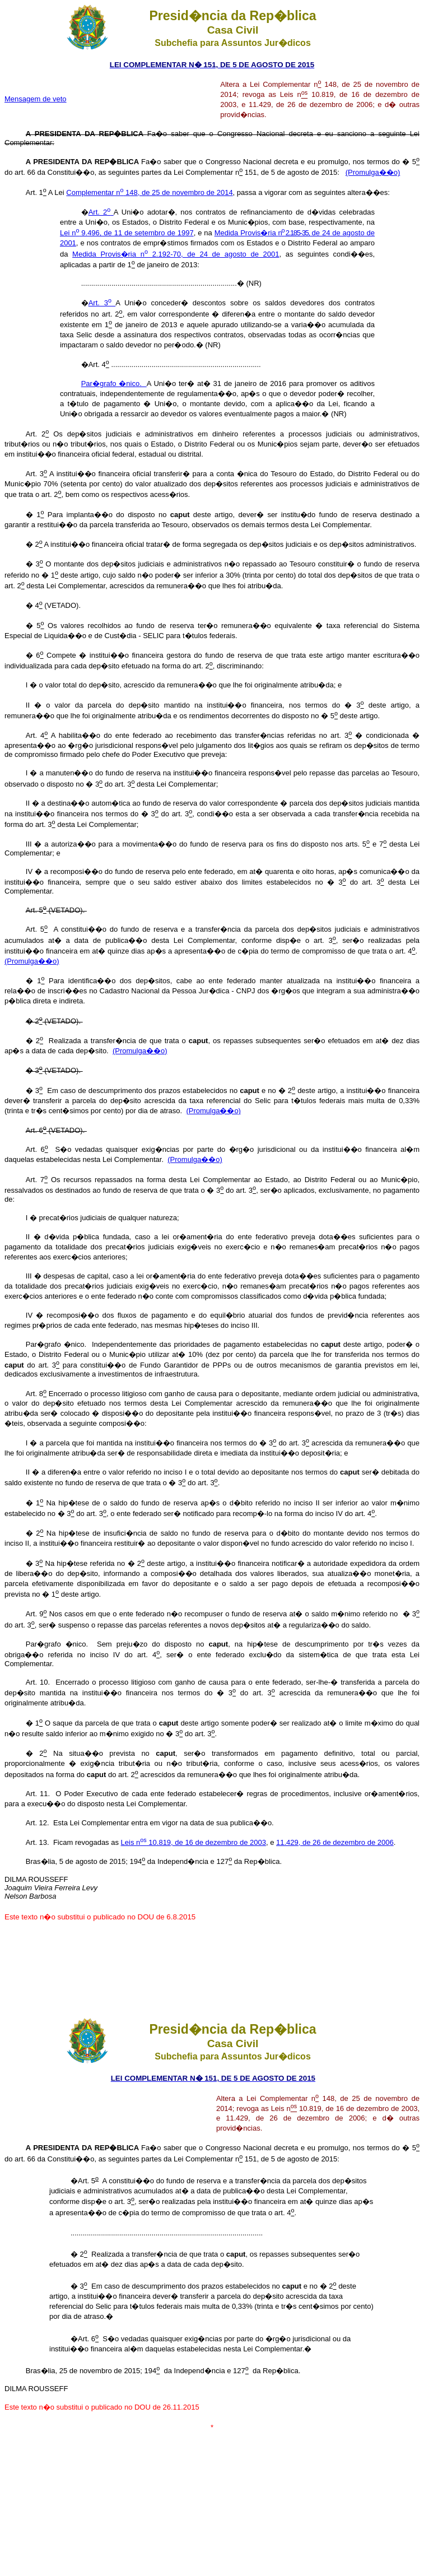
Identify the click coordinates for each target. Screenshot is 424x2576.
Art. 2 (101, 212)
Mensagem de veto (35, 99)
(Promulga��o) (373, 172)
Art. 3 (101, 303)
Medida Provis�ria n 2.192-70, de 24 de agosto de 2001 (175, 254)
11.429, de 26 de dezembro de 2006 (335, 1842)
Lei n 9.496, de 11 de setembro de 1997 (127, 233)
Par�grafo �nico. (114, 383)
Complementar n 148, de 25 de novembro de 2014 (149, 192)
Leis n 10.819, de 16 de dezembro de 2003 (193, 1842)
